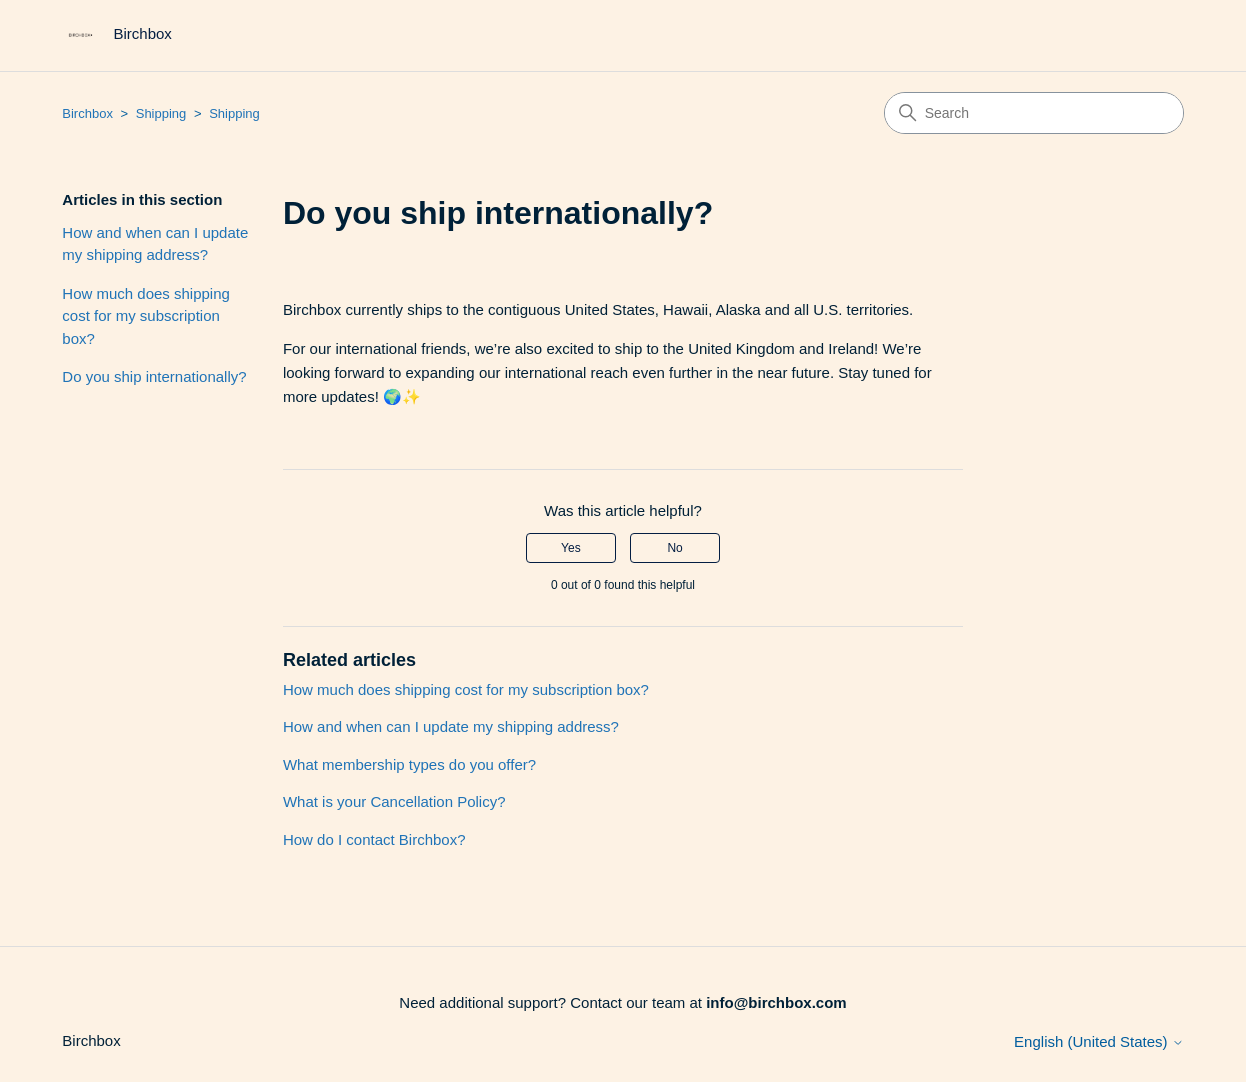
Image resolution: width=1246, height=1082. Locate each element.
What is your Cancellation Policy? (394, 801)
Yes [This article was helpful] (571, 548)
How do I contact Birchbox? (374, 839)
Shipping (161, 113)
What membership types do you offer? (409, 764)
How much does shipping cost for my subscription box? (146, 316)
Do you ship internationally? (154, 376)
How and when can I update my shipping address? (155, 244)
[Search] (1034, 113)
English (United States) (1099, 1041)
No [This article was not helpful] (674, 548)
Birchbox (87, 113)
